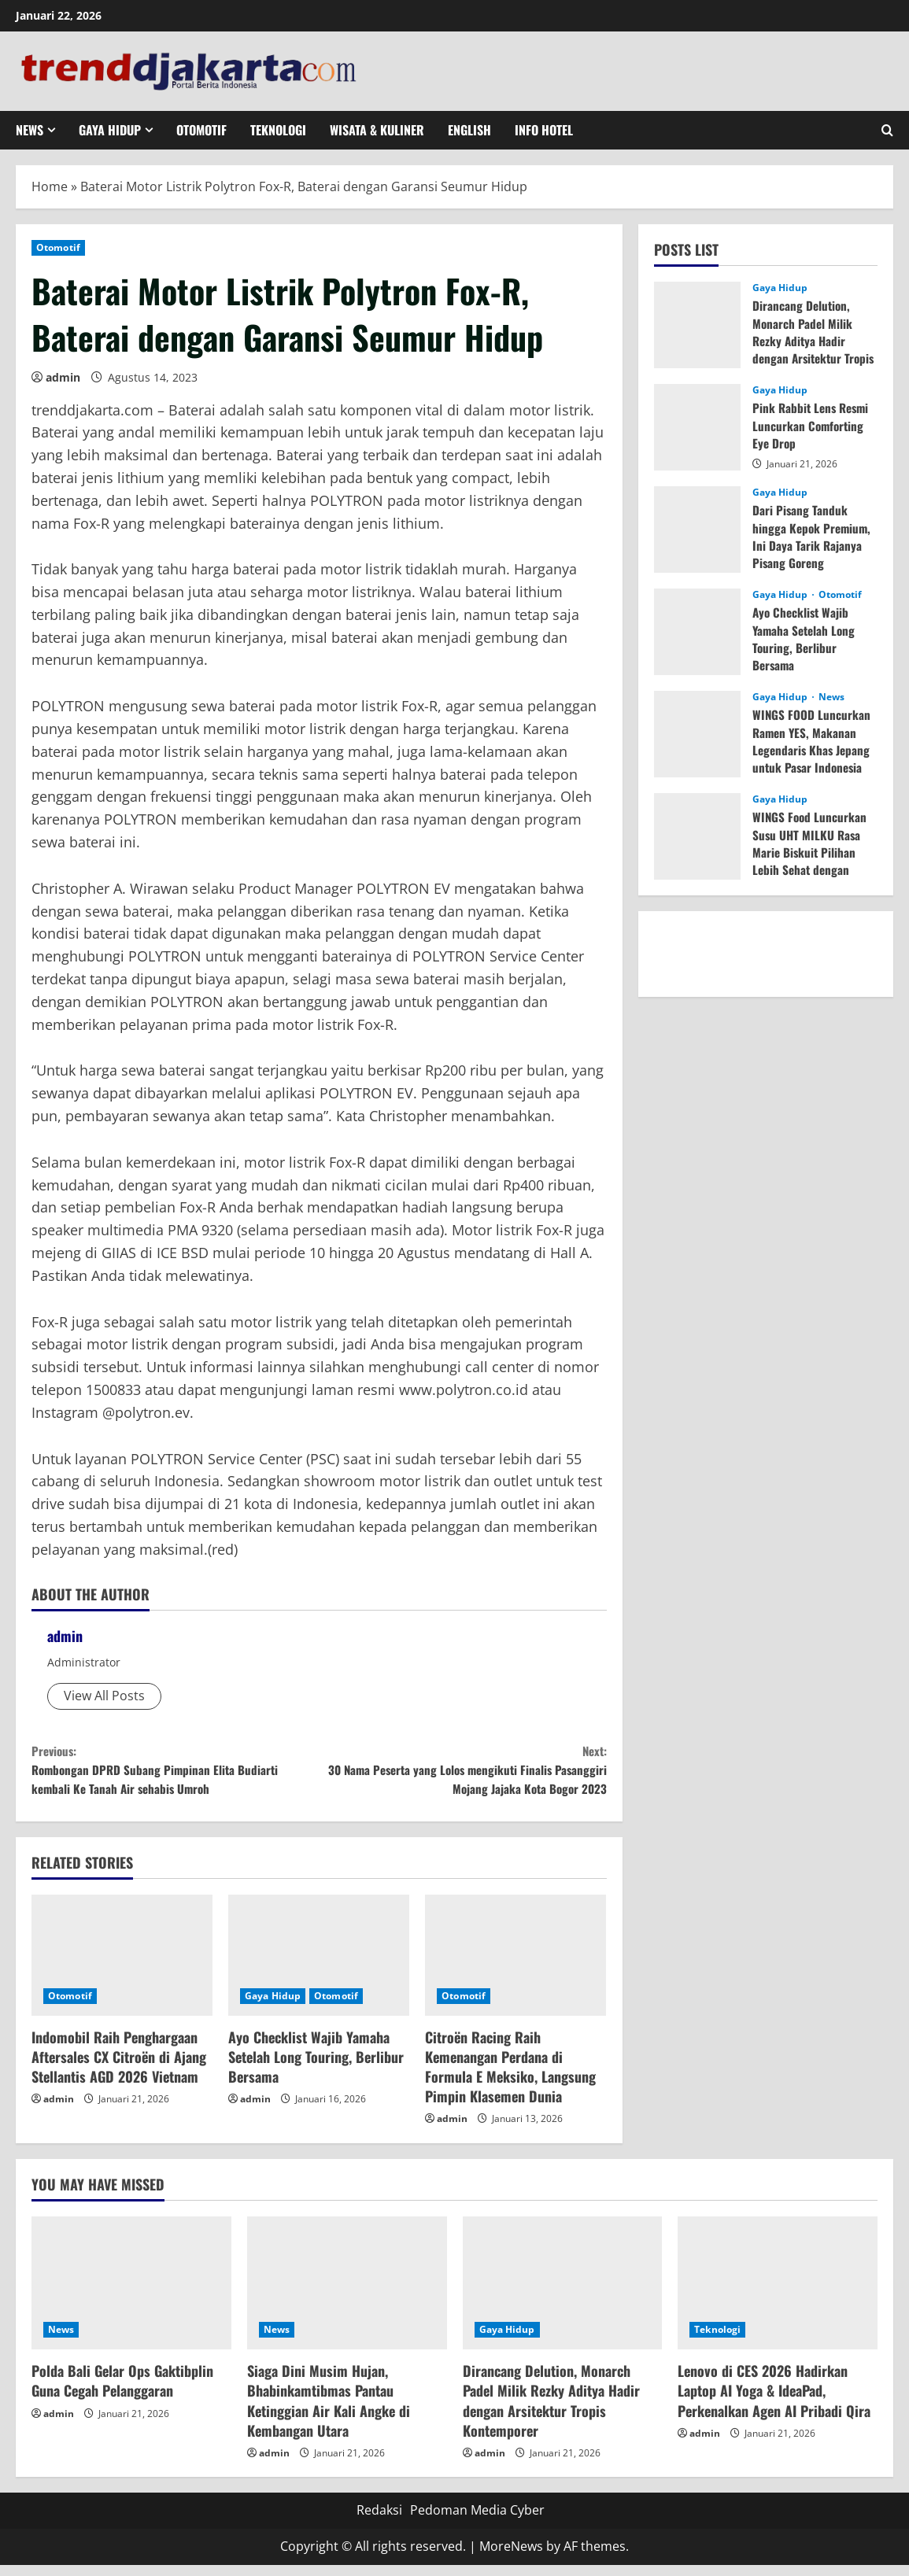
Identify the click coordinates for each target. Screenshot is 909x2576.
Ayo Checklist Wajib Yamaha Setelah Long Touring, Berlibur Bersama (316, 2068)
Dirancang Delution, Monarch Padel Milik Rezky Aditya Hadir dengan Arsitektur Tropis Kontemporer (803, 341)
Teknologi (278, 129)
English (469, 129)
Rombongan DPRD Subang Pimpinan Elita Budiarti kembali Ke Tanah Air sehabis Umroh (175, 1774)
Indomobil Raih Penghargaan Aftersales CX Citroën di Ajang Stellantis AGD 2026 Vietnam (118, 2068)
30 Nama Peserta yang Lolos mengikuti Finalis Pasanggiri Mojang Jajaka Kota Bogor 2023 (462, 1774)
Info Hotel (544, 129)
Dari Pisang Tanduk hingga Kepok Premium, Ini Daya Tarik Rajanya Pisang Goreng (813, 536)
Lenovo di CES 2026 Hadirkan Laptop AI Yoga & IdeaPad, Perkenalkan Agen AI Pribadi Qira (774, 2401)
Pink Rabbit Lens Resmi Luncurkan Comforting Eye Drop (813, 425)
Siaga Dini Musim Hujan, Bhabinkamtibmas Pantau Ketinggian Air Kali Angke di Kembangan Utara (328, 2411)
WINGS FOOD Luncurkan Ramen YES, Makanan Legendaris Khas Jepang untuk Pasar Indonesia (813, 741)
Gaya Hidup (110, 129)
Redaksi (379, 2521)
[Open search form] (887, 130)
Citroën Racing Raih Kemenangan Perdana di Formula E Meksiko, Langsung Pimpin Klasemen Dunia (510, 2078)
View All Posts (104, 1695)
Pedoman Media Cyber (477, 2521)
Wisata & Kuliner (377, 129)
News (29, 129)
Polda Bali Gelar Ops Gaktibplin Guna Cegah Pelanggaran (122, 2391)
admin (63, 377)
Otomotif (201, 129)
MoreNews (511, 2557)
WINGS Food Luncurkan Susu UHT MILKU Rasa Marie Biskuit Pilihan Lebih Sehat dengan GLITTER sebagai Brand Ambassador (810, 860)
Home (49, 186)
